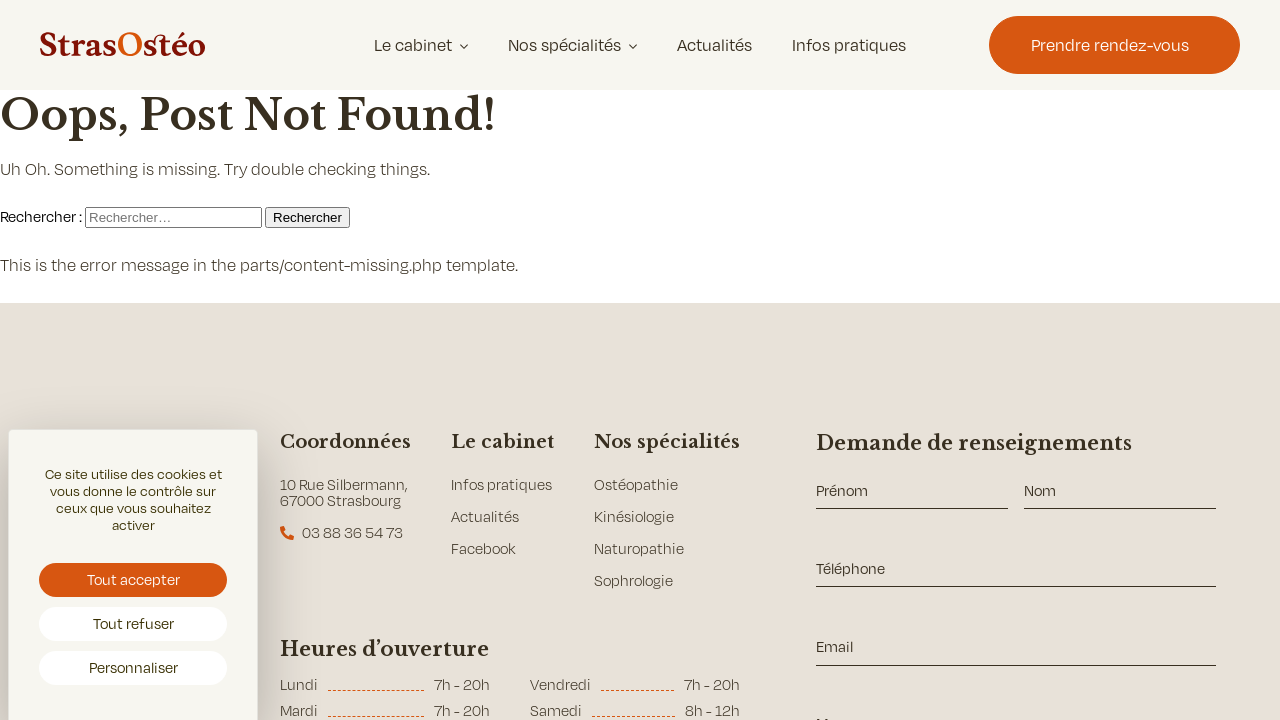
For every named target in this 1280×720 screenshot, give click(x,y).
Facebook (483, 548)
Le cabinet (413, 45)
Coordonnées (345, 442)
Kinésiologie (634, 516)
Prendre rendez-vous (1110, 45)
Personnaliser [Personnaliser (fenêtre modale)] (133, 667)
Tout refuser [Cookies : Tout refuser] (133, 623)
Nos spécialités (564, 45)
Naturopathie (639, 548)
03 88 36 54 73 (352, 532)
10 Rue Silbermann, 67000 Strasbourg (344, 492)
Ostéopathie (636, 484)
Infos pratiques (849, 45)
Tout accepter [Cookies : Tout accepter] (133, 579)
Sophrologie (633, 580)
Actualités (714, 45)
